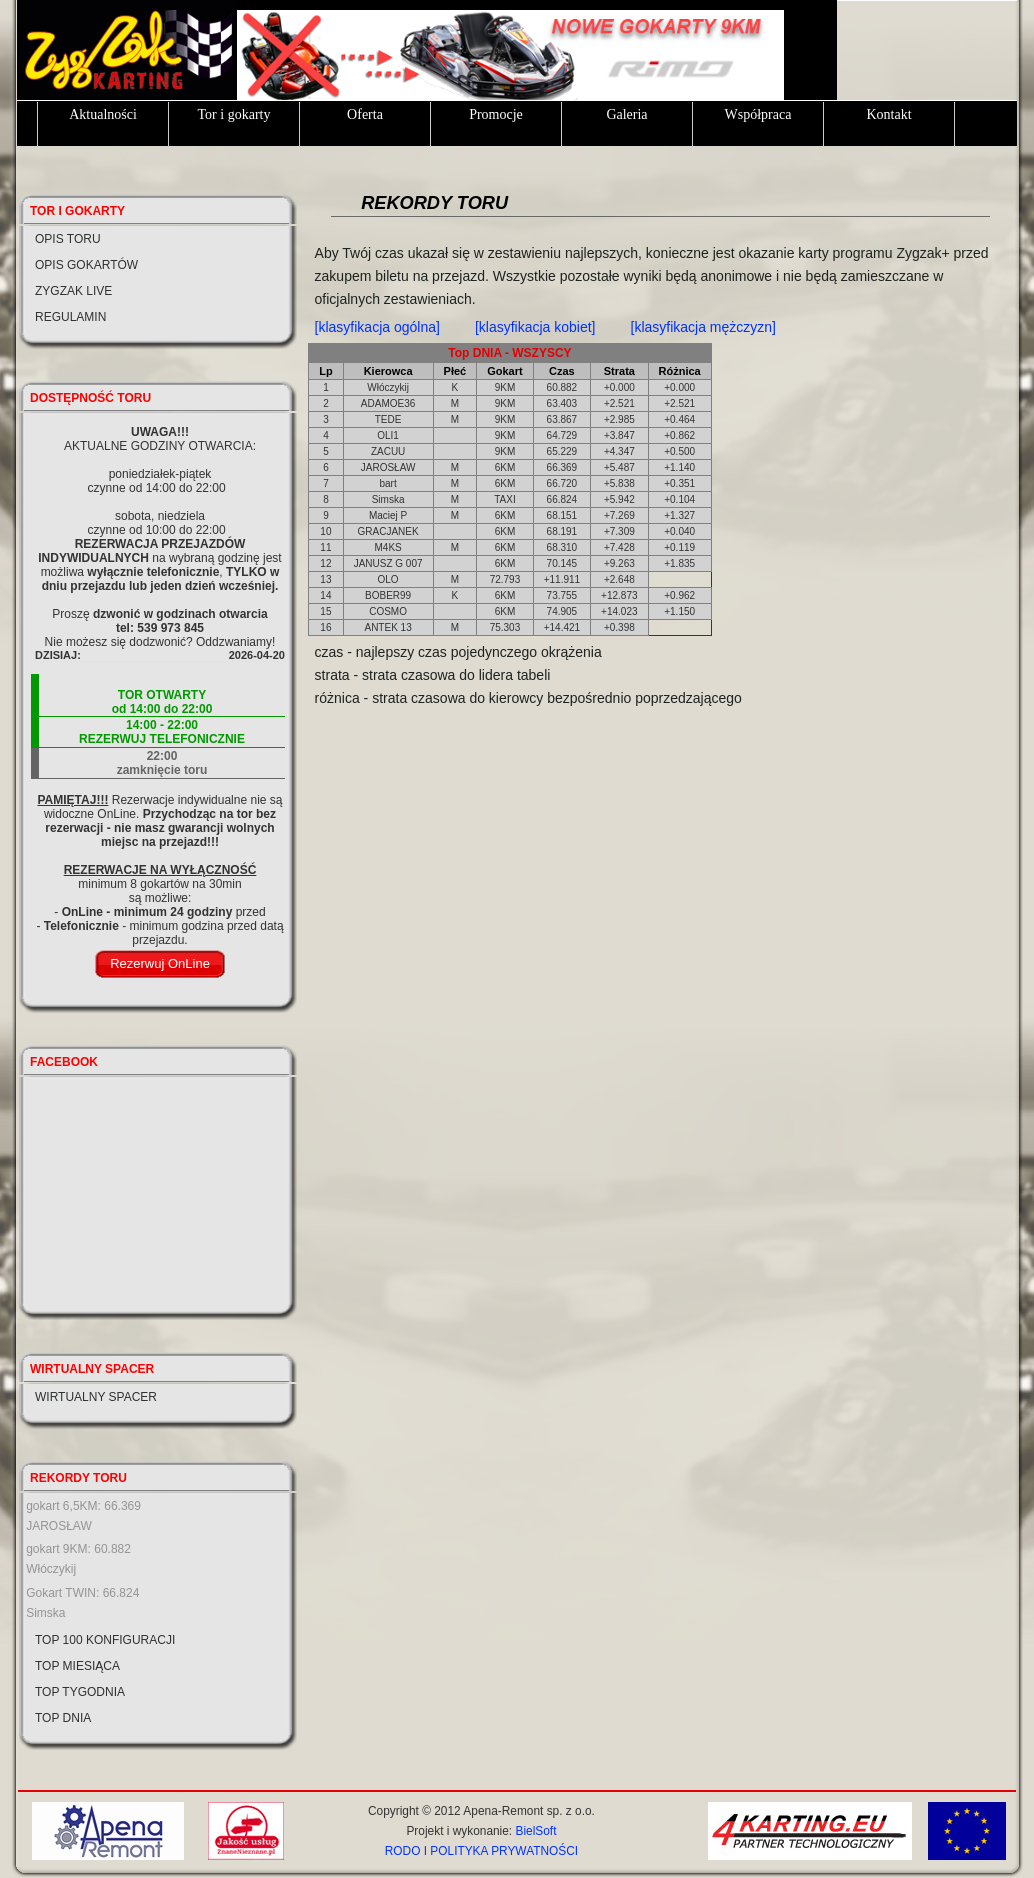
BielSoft (535, 1831)
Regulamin (70, 317)
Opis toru (68, 239)
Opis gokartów (86, 265)
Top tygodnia (80, 1692)
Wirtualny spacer (96, 1397)
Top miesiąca (77, 1666)
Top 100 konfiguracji (105, 1640)
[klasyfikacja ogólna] (377, 327)
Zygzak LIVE (73, 291)
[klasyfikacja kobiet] (535, 327)
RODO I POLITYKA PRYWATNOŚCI (481, 1851)
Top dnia (63, 1718)
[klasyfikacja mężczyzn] (703, 327)
